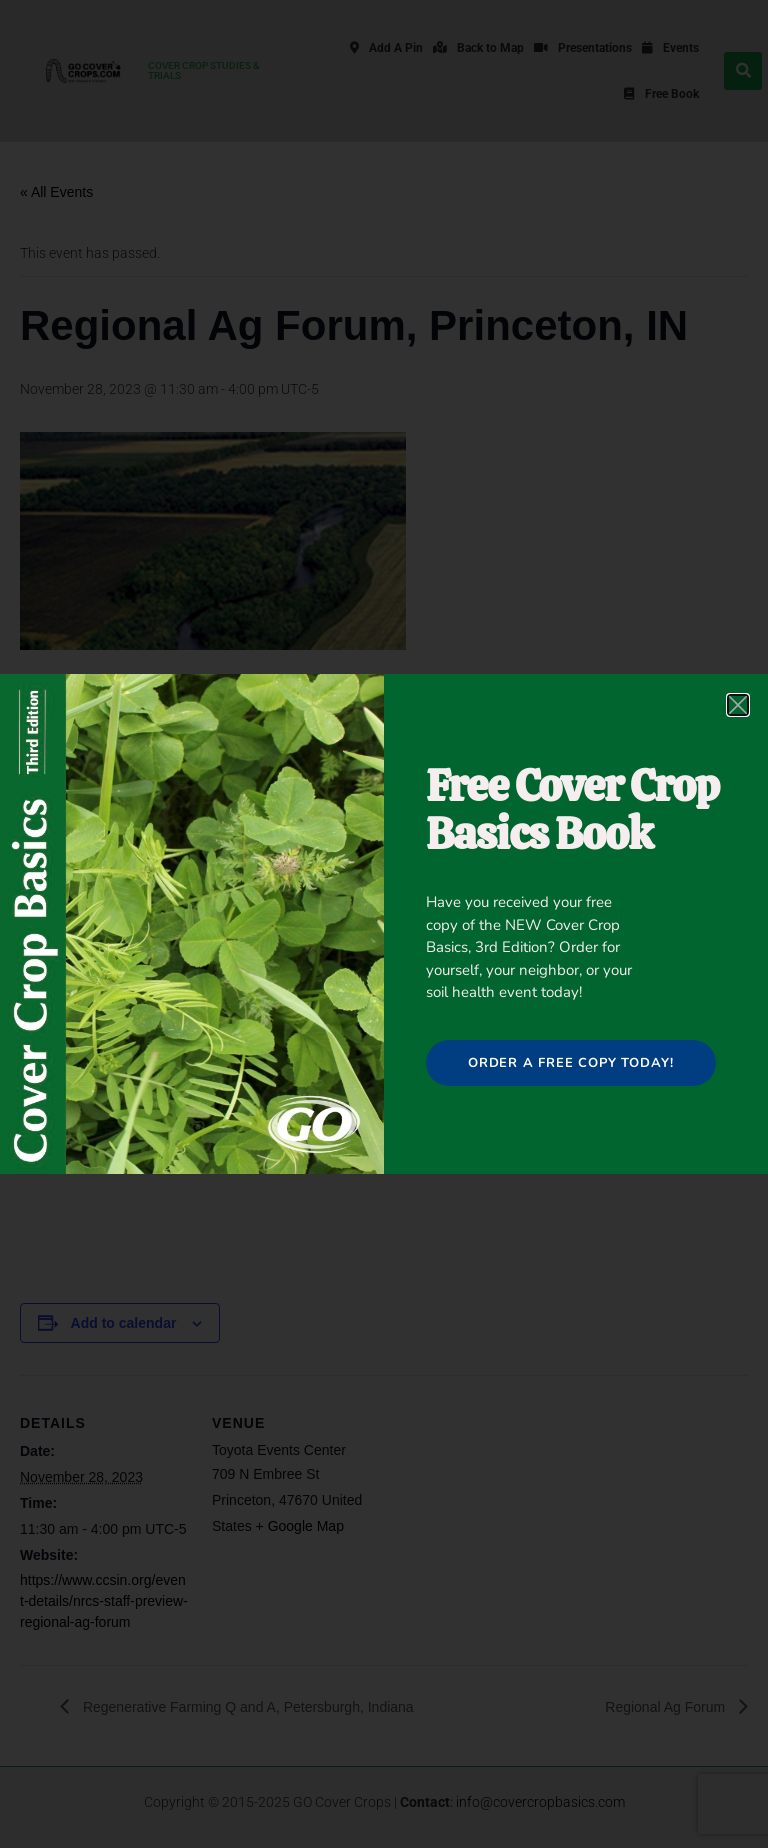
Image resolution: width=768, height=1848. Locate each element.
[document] (384, 924)
